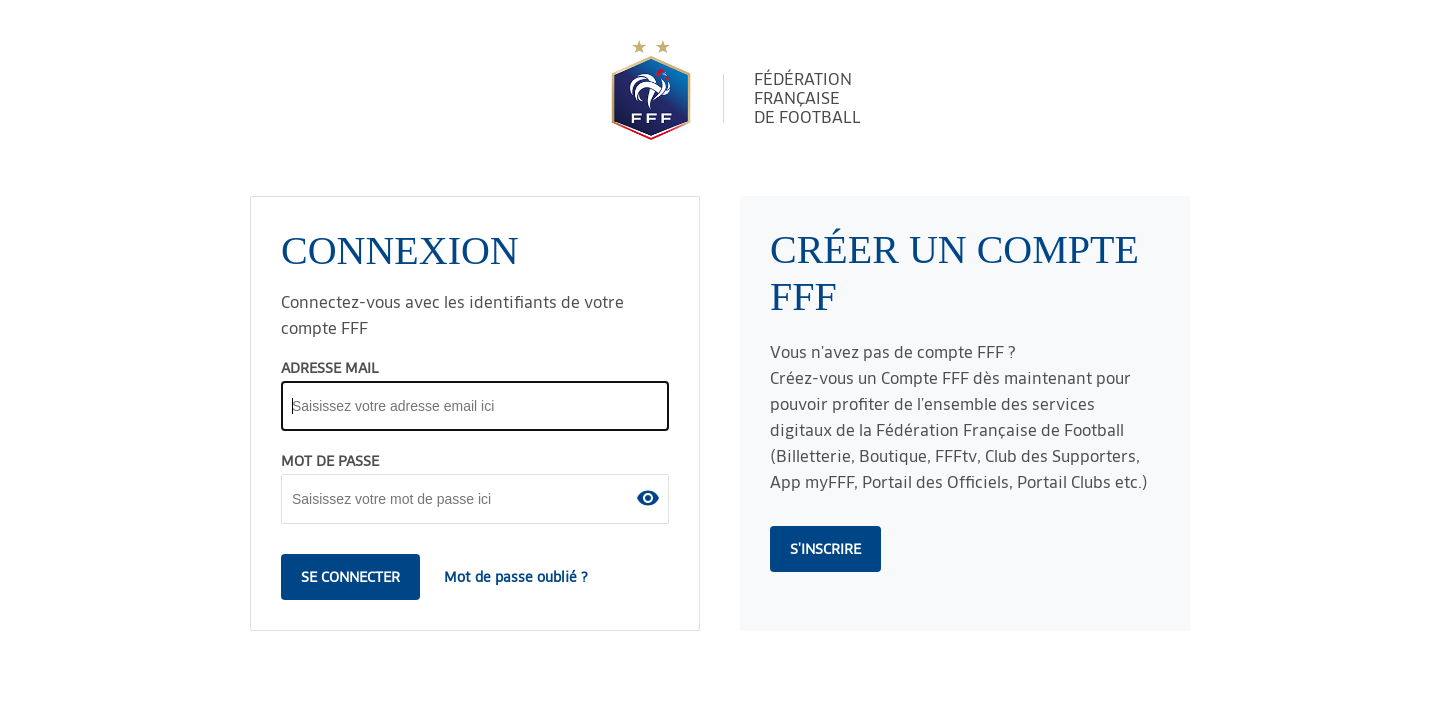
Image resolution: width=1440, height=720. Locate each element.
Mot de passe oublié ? (516, 577)
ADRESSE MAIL (330, 368)
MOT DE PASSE (330, 461)
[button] (648, 498)
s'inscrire (825, 549)
